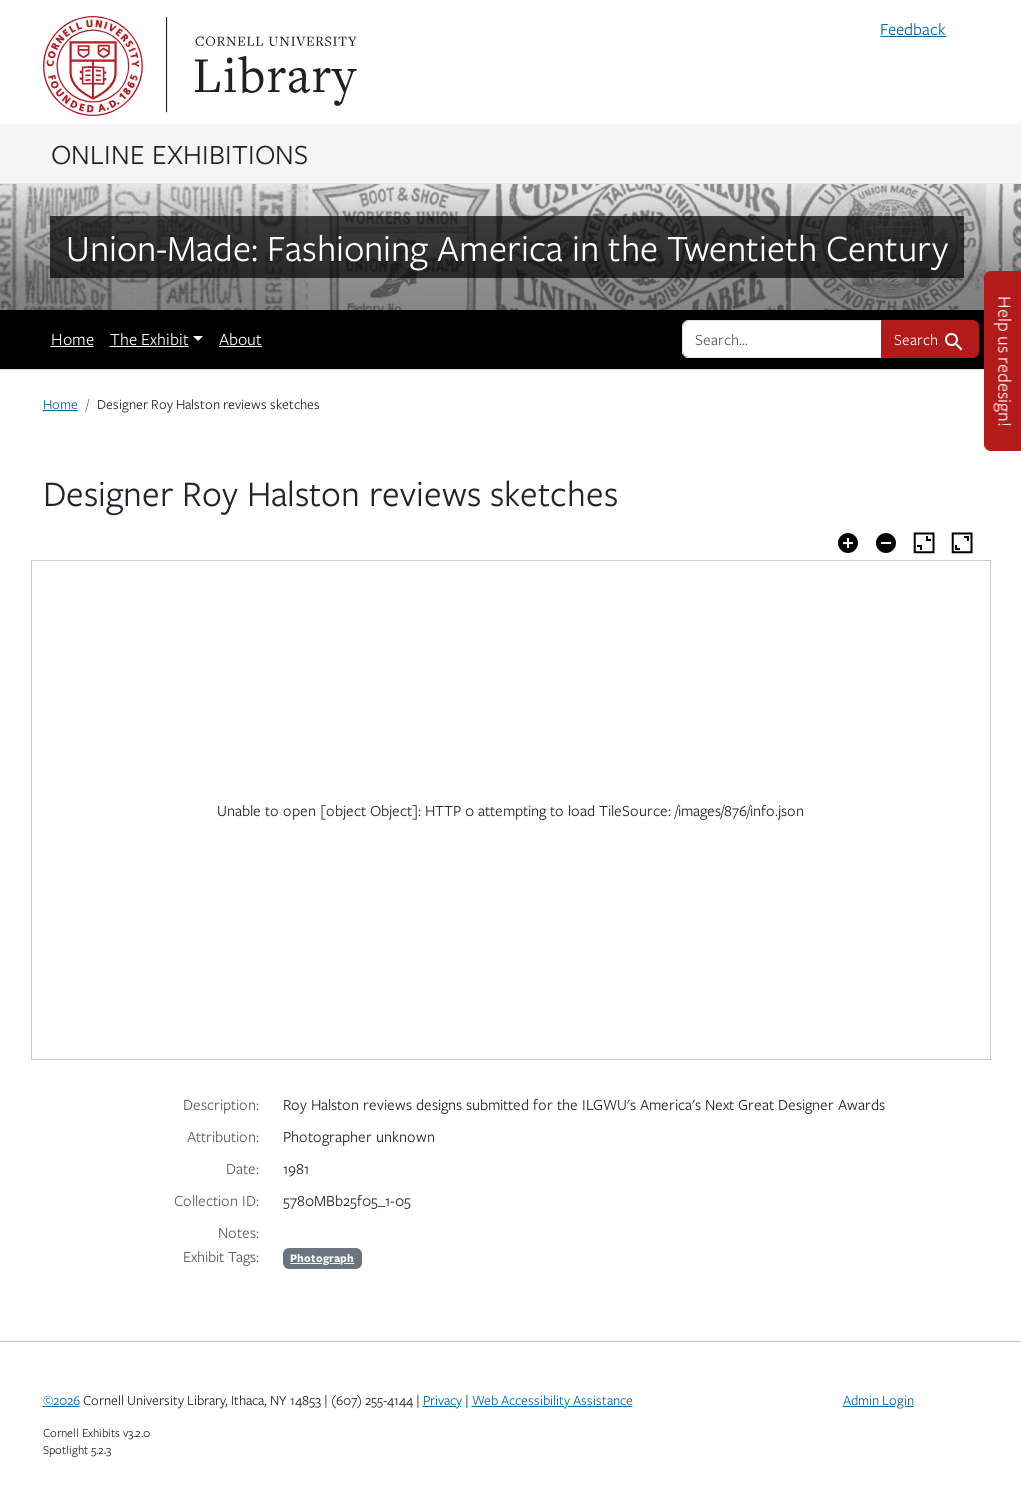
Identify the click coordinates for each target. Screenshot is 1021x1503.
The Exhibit (149, 339)
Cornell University (93, 66)
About (240, 339)
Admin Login (878, 1400)
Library (273, 66)
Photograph (322, 1257)
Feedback (913, 29)
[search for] (782, 339)
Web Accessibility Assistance (552, 1400)
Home (72, 339)
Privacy (442, 1400)
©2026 (61, 1400)
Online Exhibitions (179, 153)
